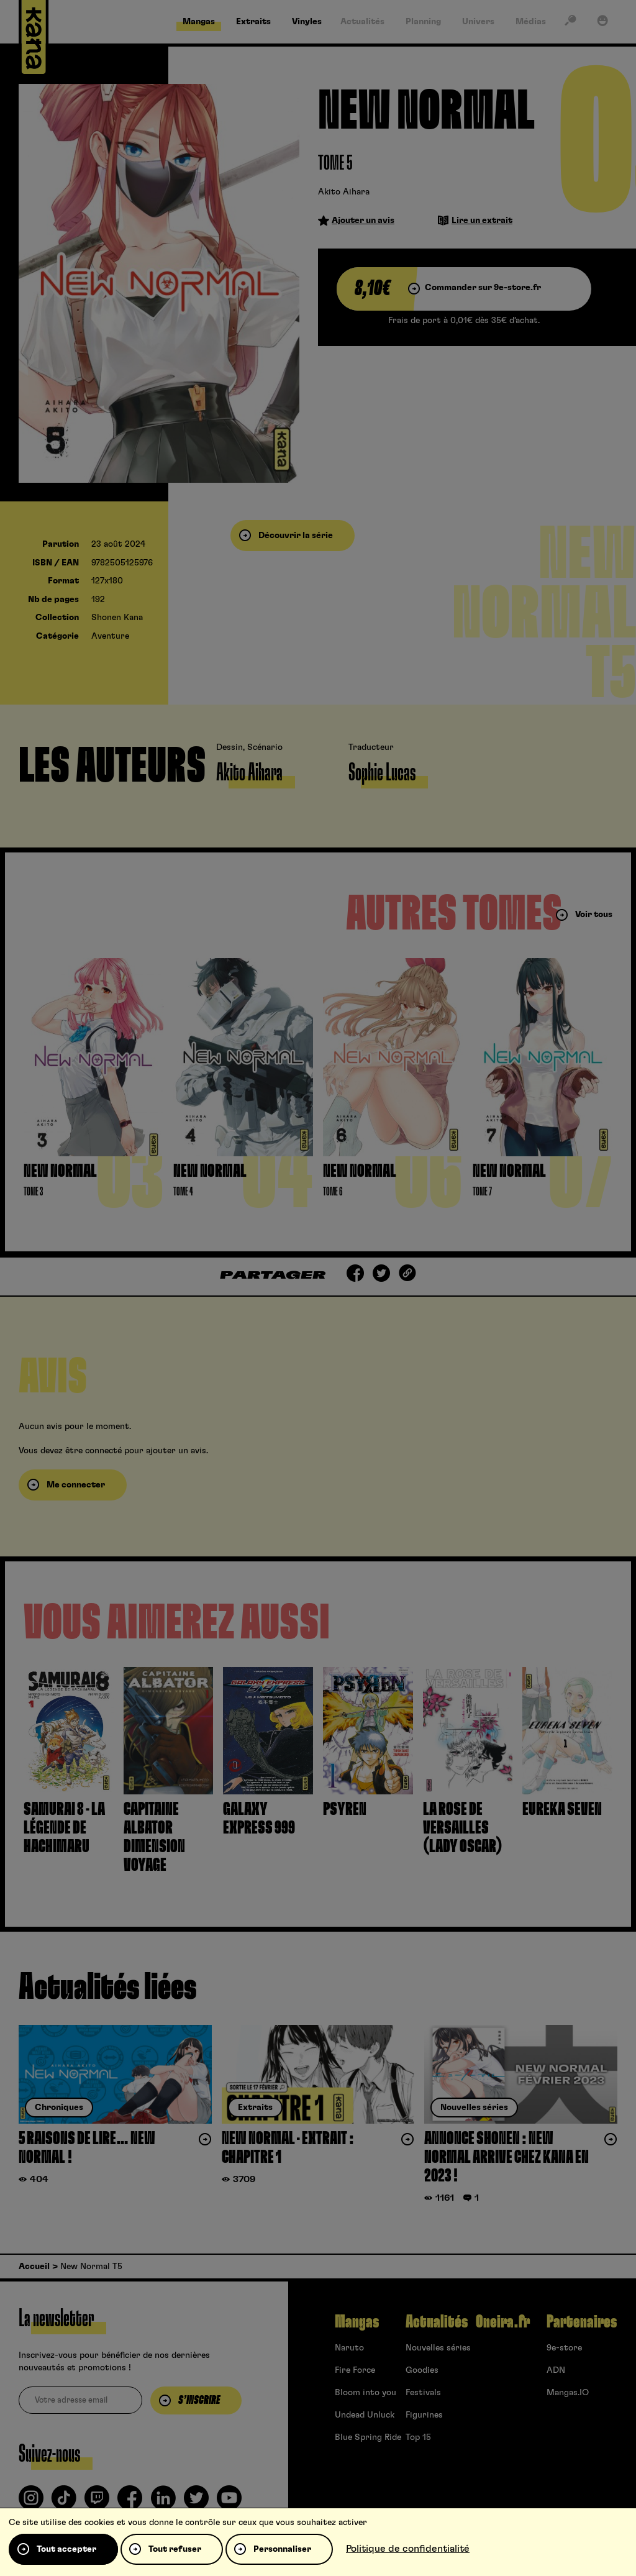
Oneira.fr (503, 2322)
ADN (556, 2370)
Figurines (424, 2415)
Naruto (349, 2348)
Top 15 (418, 2437)
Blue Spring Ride (368, 2437)
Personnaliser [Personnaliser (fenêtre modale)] (282, 2549)
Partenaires (582, 2322)
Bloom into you (365, 2392)
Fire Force (355, 2370)
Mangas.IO (568, 2392)
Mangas (357, 2322)
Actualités (437, 2322)
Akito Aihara (344, 192)
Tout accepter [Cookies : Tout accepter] (66, 2549)
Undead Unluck (364, 2415)
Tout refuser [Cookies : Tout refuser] (174, 2549)
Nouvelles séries (438, 2348)
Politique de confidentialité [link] (408, 2549)
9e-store (564, 2348)
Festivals (423, 2392)
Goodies (422, 2370)
